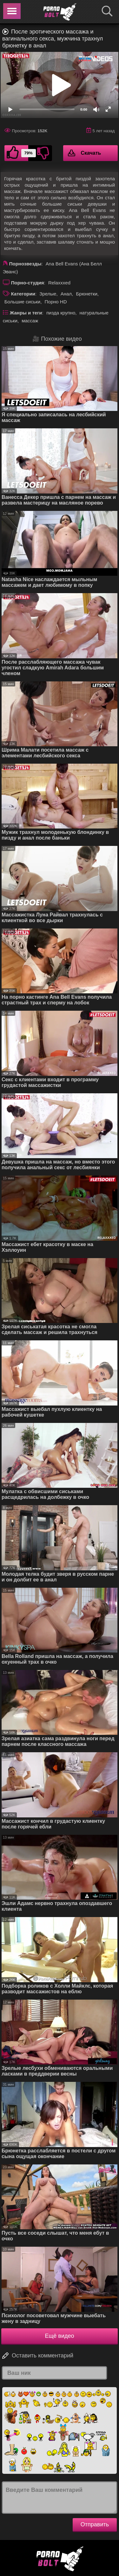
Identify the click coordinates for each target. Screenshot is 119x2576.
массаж (30, 320)
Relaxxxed (59, 282)
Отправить (95, 2524)
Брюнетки (86, 293)
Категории (23, 293)
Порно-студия (27, 282)
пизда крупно (60, 312)
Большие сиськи (22, 301)
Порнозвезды (25, 263)
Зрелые (47, 293)
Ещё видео (59, 2336)
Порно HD (56, 301)
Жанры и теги (26, 312)
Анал (66, 293)
